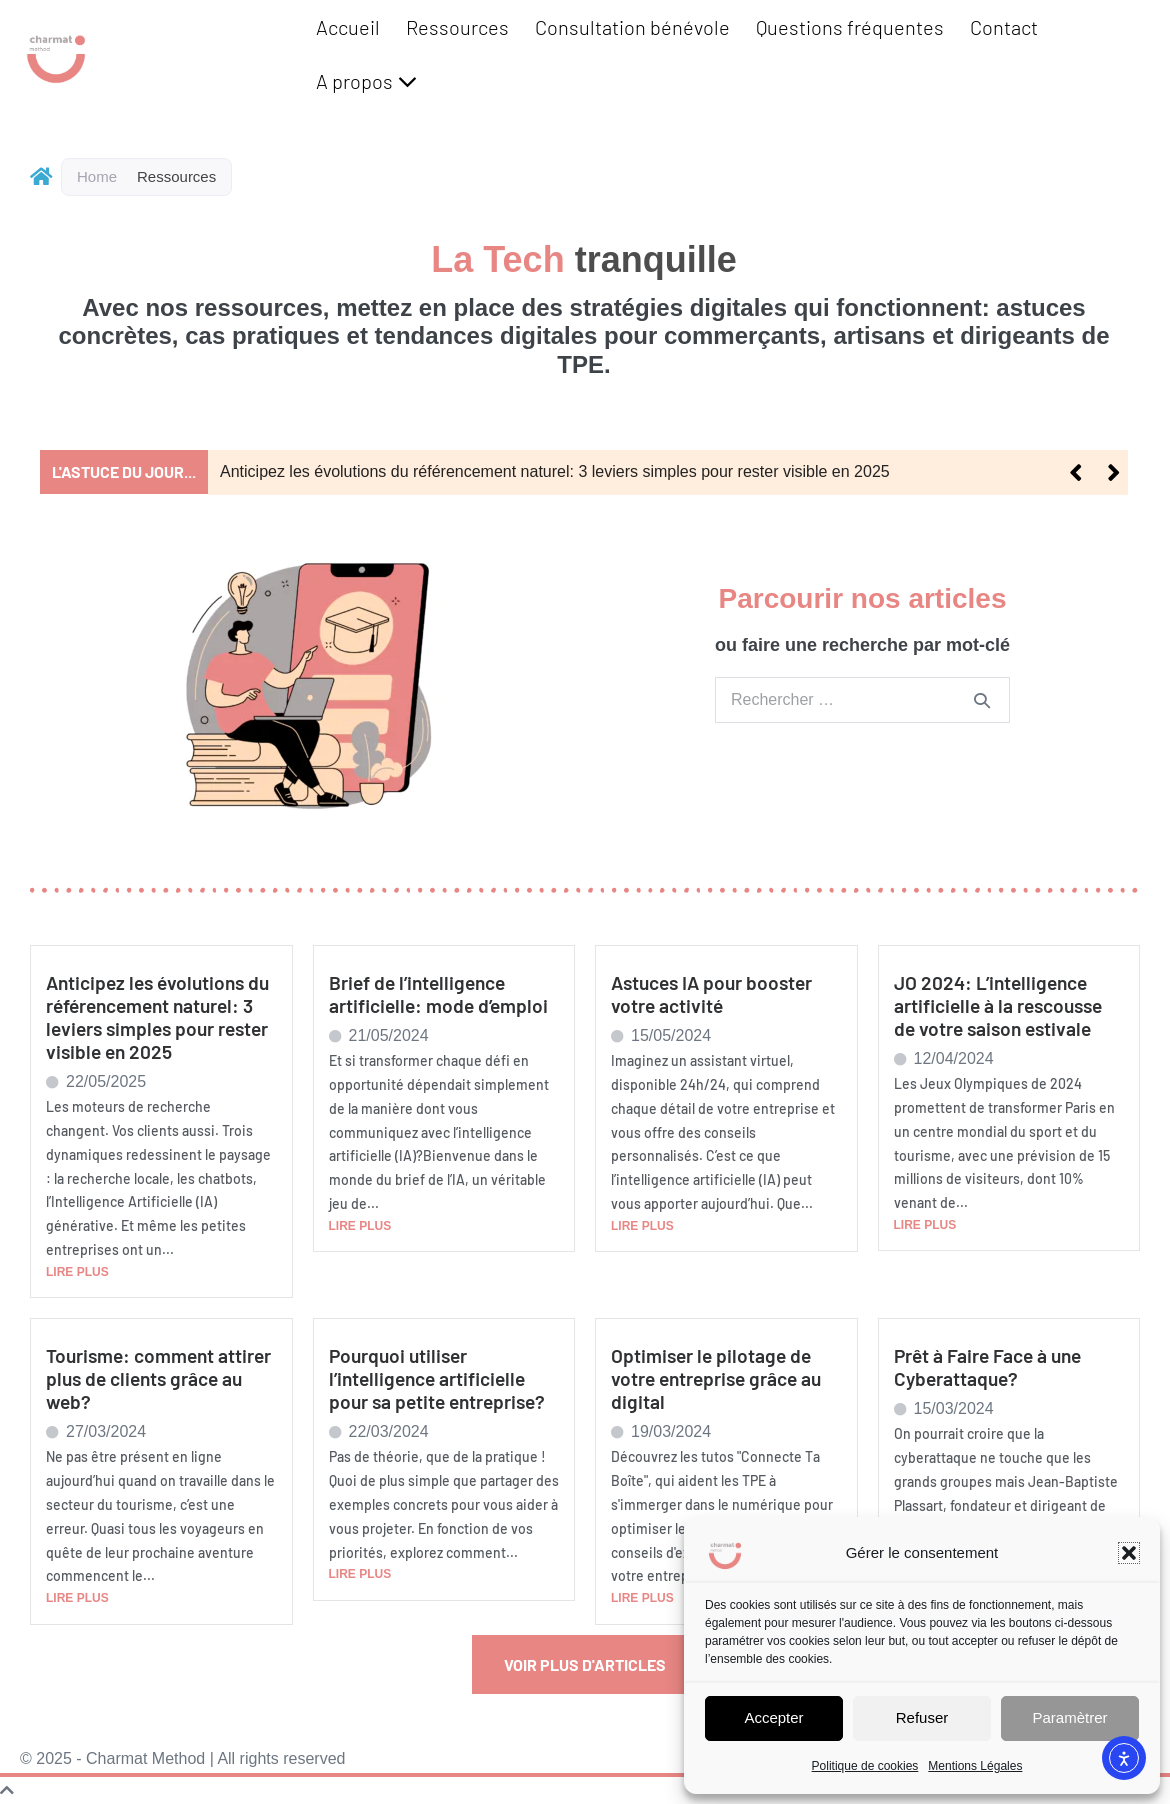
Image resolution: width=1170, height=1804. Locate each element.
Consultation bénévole (632, 27)
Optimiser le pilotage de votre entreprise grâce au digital (716, 1378)
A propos (366, 81)
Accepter (773, 1717)
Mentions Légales (975, 1766)
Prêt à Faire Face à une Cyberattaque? (987, 1367)
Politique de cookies (865, 1766)
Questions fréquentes (850, 27)
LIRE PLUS (77, 1272)
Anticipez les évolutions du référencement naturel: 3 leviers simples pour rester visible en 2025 (555, 471)
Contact (1004, 27)
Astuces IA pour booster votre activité (711, 994)
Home (97, 176)
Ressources (457, 27)
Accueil (348, 27)
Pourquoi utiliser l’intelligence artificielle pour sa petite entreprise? (437, 1378)
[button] (1129, 1553)
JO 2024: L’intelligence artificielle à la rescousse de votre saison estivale (998, 1005)
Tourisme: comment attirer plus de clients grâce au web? (158, 1378)
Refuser (922, 1717)
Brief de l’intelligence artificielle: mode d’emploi (438, 994)
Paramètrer (1069, 1717)
